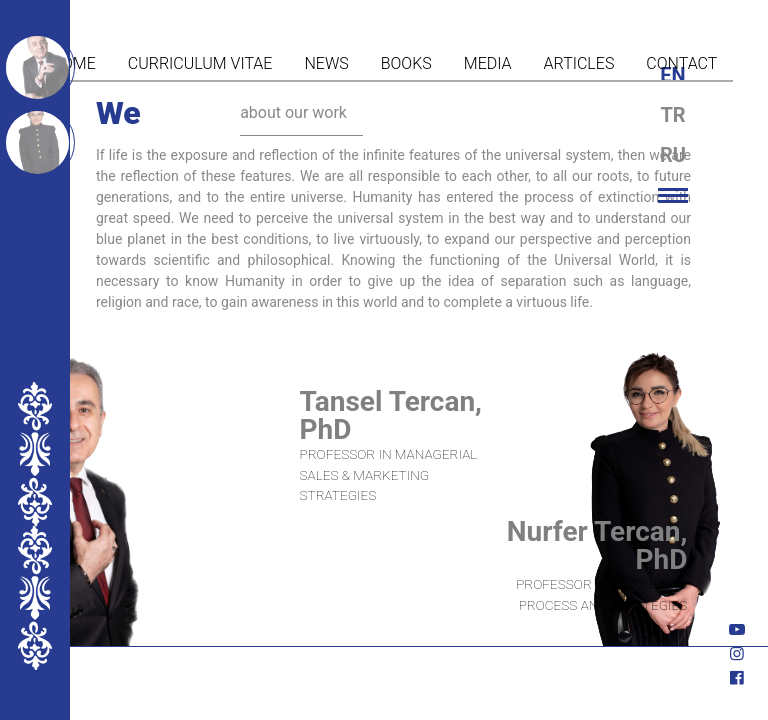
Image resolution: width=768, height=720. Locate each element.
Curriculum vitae (200, 63)
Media (488, 63)
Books (406, 63)
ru (673, 155)
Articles (579, 63)
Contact (681, 63)
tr (672, 115)
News (326, 63)
